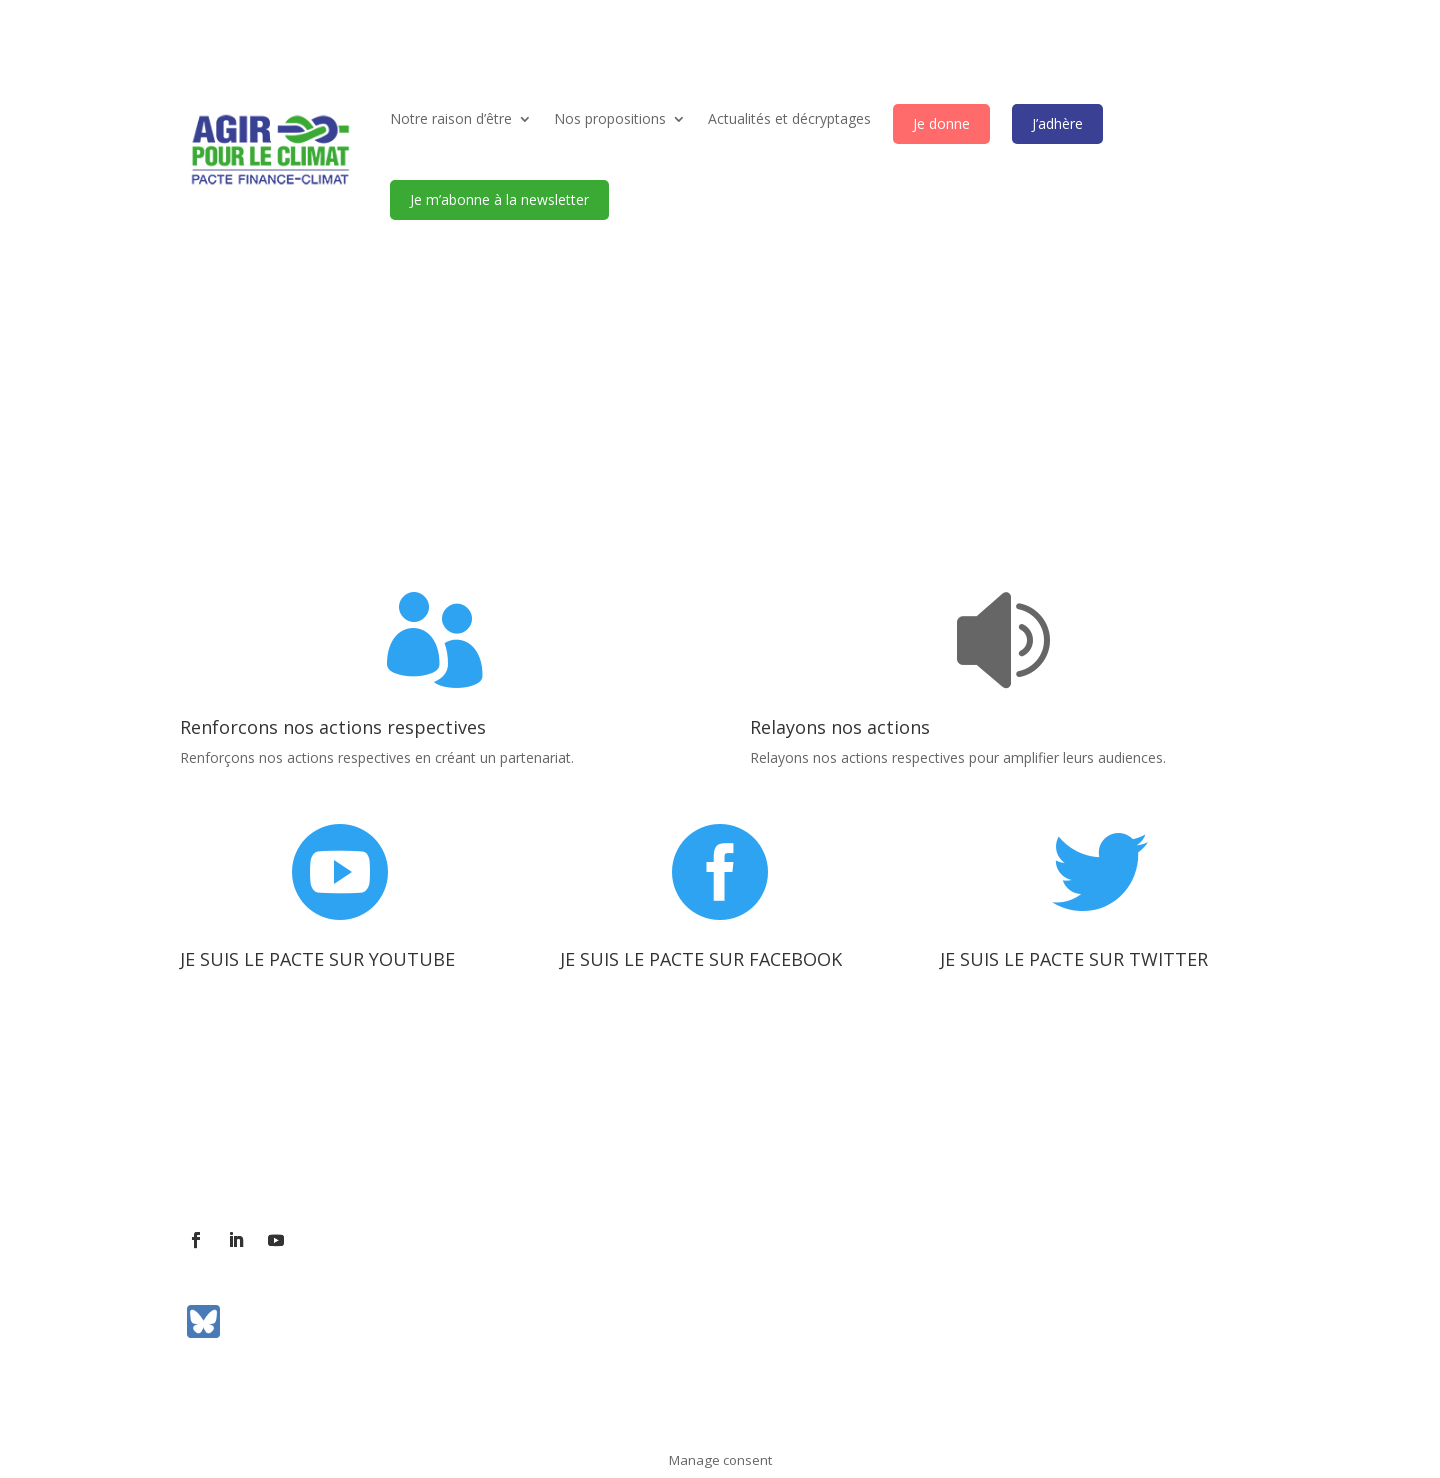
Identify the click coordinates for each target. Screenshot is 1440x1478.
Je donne (941, 123)
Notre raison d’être (451, 118)
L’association (222, 1156)
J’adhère (1057, 123)
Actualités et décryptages (789, 118)
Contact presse (408, 1156)
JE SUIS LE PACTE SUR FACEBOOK (701, 959)
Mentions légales (717, 1156)
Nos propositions (610, 118)
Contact (311, 1156)
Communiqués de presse (559, 1156)
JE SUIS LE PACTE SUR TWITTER (1074, 959)
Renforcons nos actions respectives (333, 727)
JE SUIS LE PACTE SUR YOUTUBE (317, 959)
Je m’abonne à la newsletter (499, 199)
